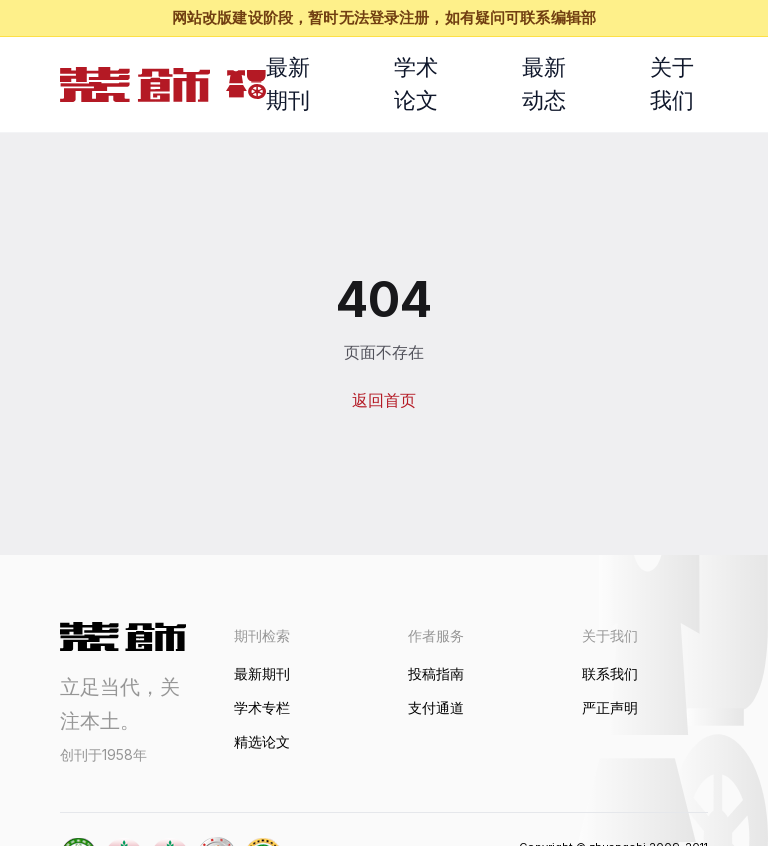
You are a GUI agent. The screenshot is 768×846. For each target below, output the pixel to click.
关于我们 (672, 83)
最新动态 (544, 83)
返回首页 (384, 400)
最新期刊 (288, 83)
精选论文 (262, 741)
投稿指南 (436, 673)
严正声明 (610, 707)
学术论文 (416, 83)
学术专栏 (262, 707)
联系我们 (610, 673)
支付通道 (436, 707)
